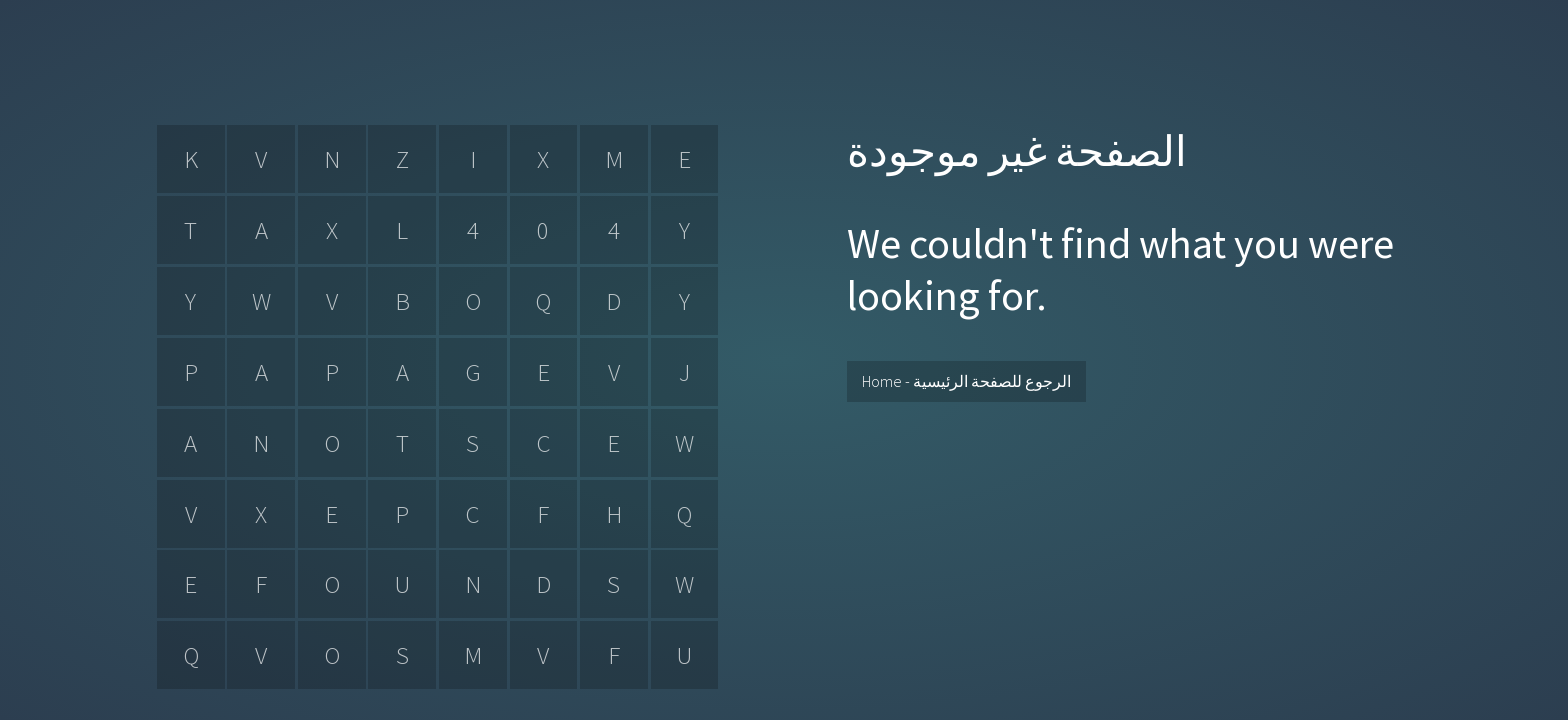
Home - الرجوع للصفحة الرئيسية (966, 381)
